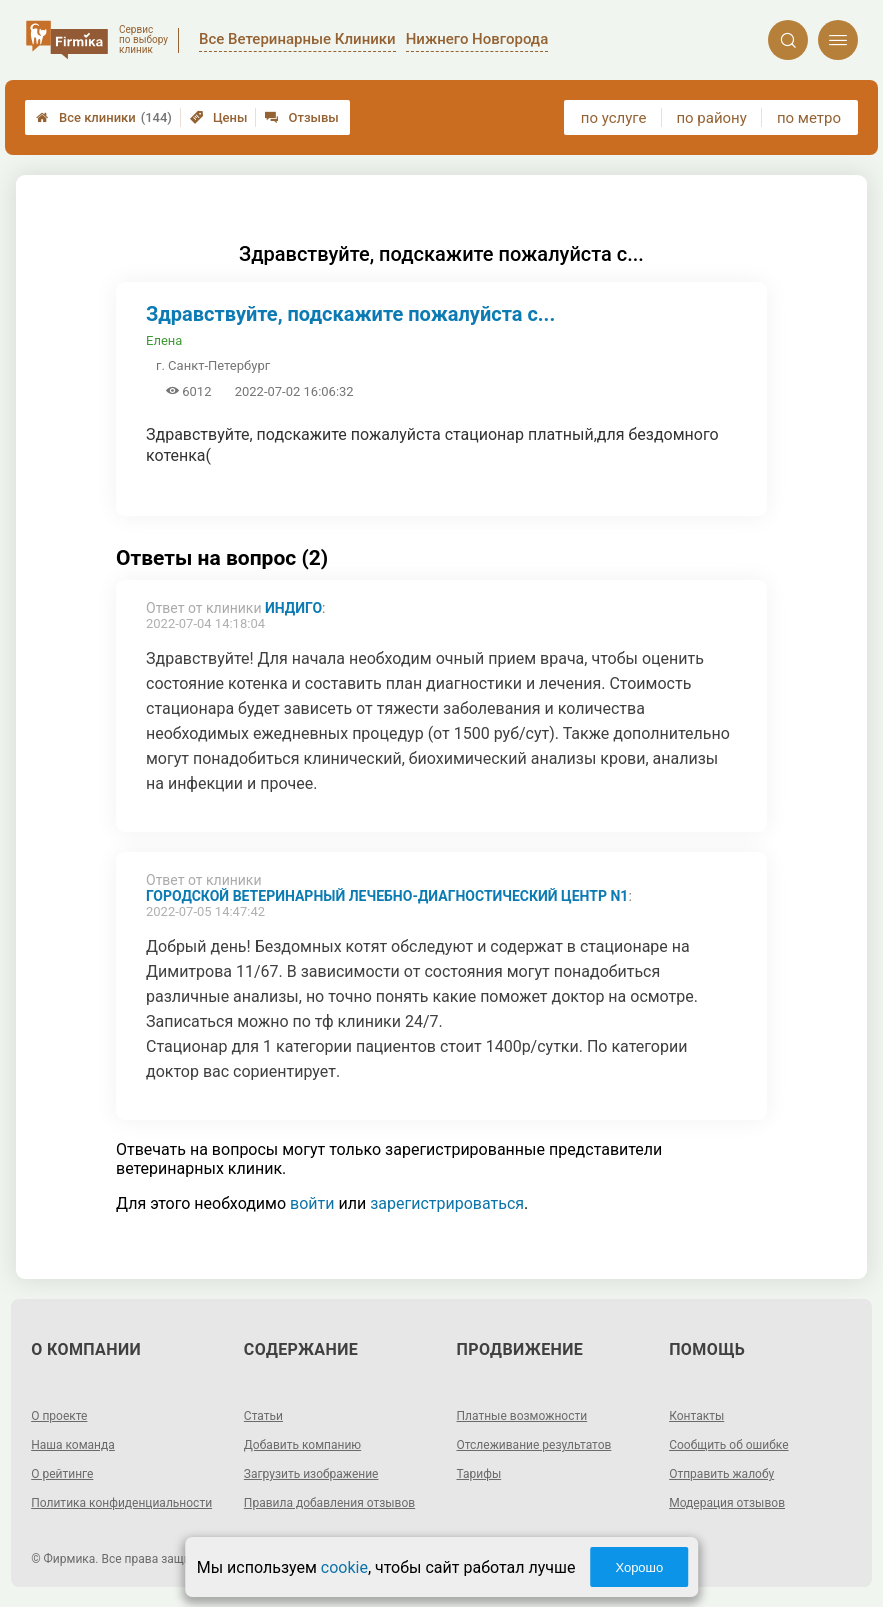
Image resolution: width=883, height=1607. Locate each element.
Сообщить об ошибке (728, 1445)
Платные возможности (522, 1416)
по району (711, 118)
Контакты (696, 1416)
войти (312, 1203)
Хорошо (639, 1567)
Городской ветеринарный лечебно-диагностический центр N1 (387, 896)
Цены (219, 117)
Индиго (293, 608)
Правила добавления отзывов (329, 1503)
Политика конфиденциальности (121, 1503)
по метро (809, 118)
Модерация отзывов (727, 1503)
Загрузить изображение (311, 1474)
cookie (344, 1567)
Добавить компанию (302, 1445)
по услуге (614, 118)
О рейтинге (62, 1474)
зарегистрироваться (447, 1203)
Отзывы (301, 117)
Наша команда (73, 1445)
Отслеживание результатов (534, 1445)
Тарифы (479, 1474)
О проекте (59, 1416)
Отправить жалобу (721, 1474)
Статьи (263, 1416)
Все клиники (104, 117)
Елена (164, 340)
